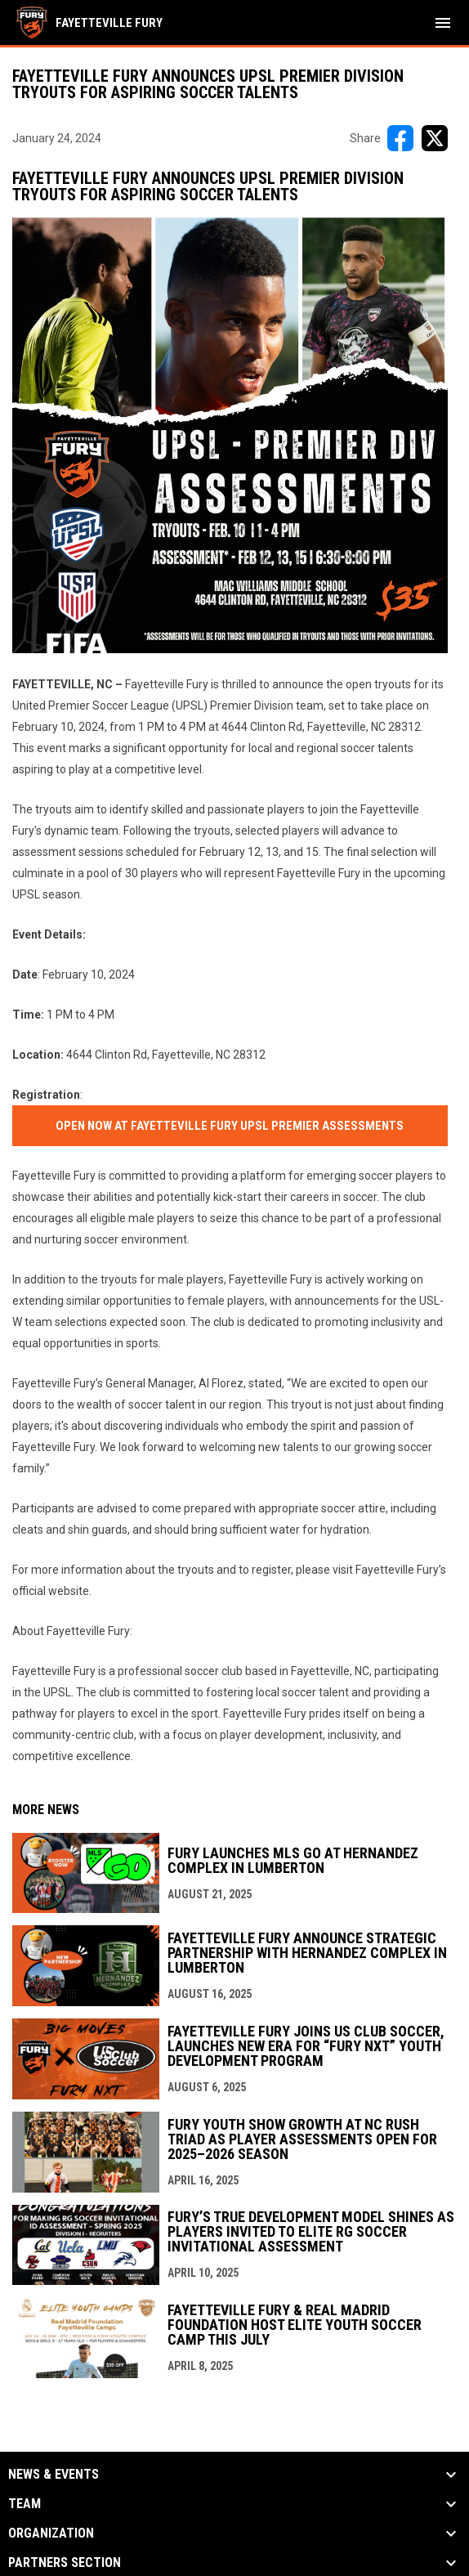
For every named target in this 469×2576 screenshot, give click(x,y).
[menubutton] (443, 23)
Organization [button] (51, 2533)
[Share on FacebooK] (400, 138)
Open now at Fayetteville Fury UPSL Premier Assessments (230, 1125)
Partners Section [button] (64, 2562)
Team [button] (24, 2504)
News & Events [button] (53, 2474)
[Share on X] (435, 138)
